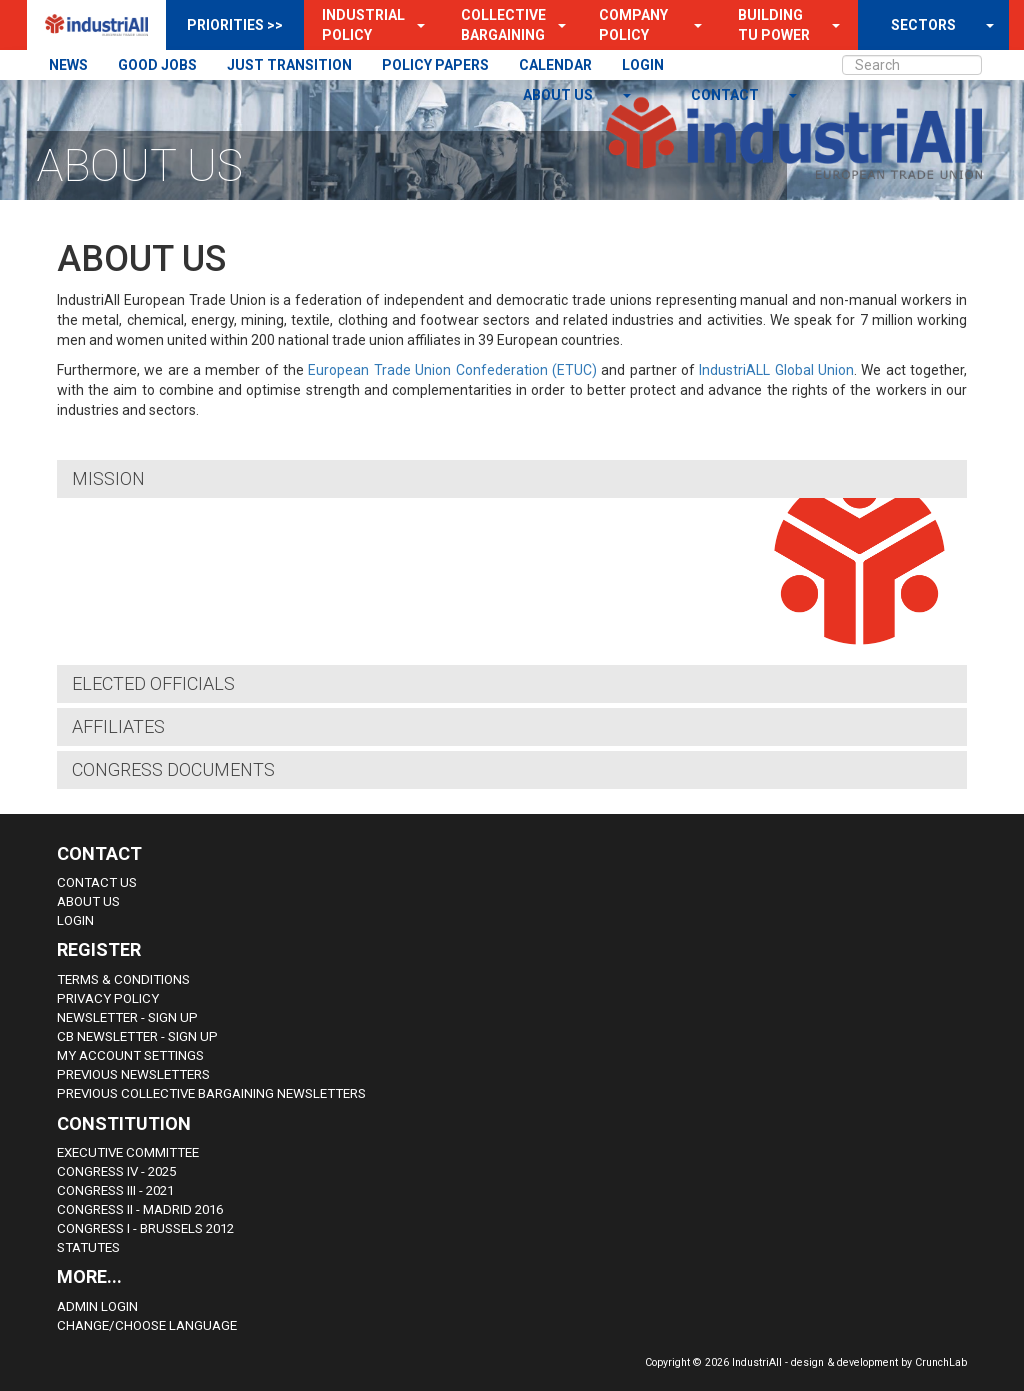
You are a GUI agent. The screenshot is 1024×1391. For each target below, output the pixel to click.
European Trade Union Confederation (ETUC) (452, 370)
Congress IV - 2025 (116, 1171)
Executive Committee (128, 1152)
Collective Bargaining (503, 25)
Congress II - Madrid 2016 (140, 1209)
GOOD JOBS (157, 65)
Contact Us (97, 882)
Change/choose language (147, 1325)
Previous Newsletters (133, 1074)
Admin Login (97, 1306)
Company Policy (633, 25)
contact (726, 95)
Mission (108, 478)
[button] (415, 25)
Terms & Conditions (123, 979)
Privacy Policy (108, 998)
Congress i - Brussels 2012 (145, 1228)
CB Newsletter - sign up (137, 1036)
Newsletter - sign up (127, 1017)
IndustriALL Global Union (776, 370)
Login (75, 920)
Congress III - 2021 (115, 1190)
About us (559, 95)
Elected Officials (153, 683)
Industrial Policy (363, 25)
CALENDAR (555, 65)
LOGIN (643, 65)
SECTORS (923, 25)
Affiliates (118, 726)
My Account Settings (130, 1055)
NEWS (68, 65)
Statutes (88, 1247)
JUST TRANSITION (289, 65)
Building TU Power (774, 25)
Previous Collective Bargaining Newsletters (211, 1093)
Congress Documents (173, 769)
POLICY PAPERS (435, 65)
